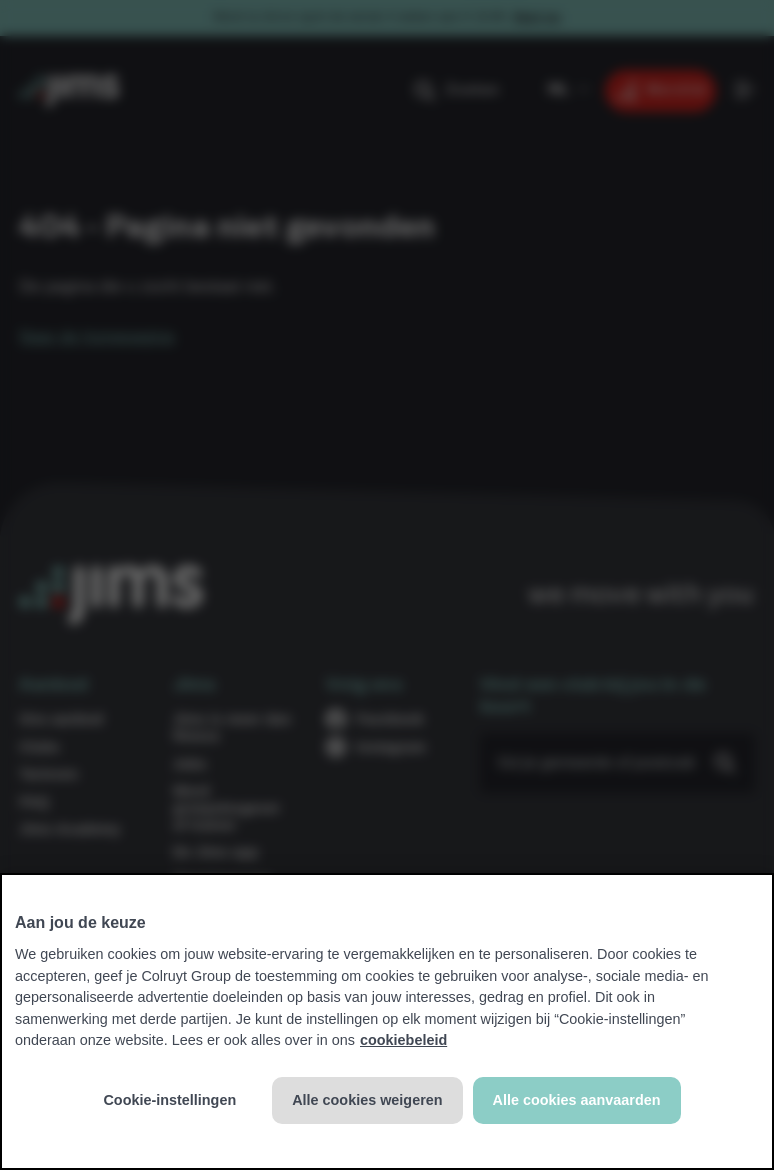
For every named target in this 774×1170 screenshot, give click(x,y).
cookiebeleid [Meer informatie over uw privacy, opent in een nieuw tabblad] (403, 1040)
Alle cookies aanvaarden (577, 1100)
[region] (387, 1021)
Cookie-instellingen (169, 1100)
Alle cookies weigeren (367, 1100)
